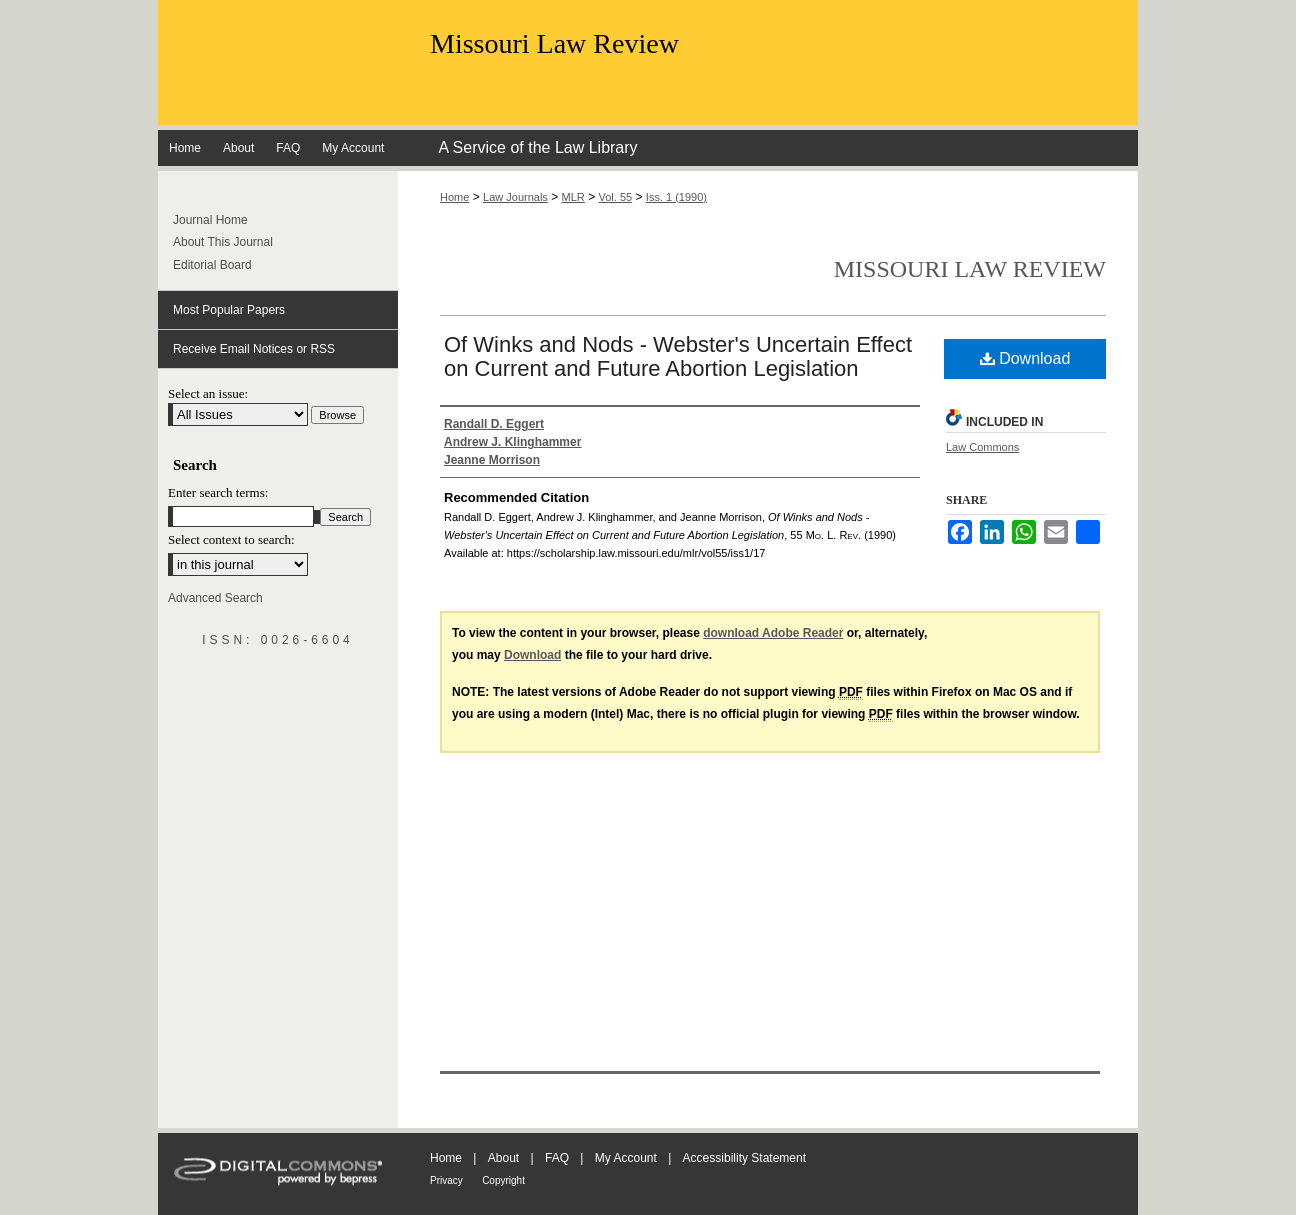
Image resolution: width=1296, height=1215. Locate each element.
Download (1025, 358)
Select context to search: (231, 539)
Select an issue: (208, 393)
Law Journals (515, 197)
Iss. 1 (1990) (676, 197)
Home (454, 197)
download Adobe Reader (773, 633)
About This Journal (223, 242)
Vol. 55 (616, 197)
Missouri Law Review (554, 43)
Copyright (503, 1180)
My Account (626, 1158)
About (503, 1158)
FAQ (557, 1158)
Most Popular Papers (229, 310)
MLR (573, 197)
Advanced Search (215, 598)
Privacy (446, 1180)
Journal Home (210, 220)
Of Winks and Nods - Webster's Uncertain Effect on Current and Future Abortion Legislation (678, 356)
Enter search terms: (218, 492)
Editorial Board (212, 265)
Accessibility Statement (744, 1158)
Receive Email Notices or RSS (254, 349)
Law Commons (982, 447)
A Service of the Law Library (537, 147)
